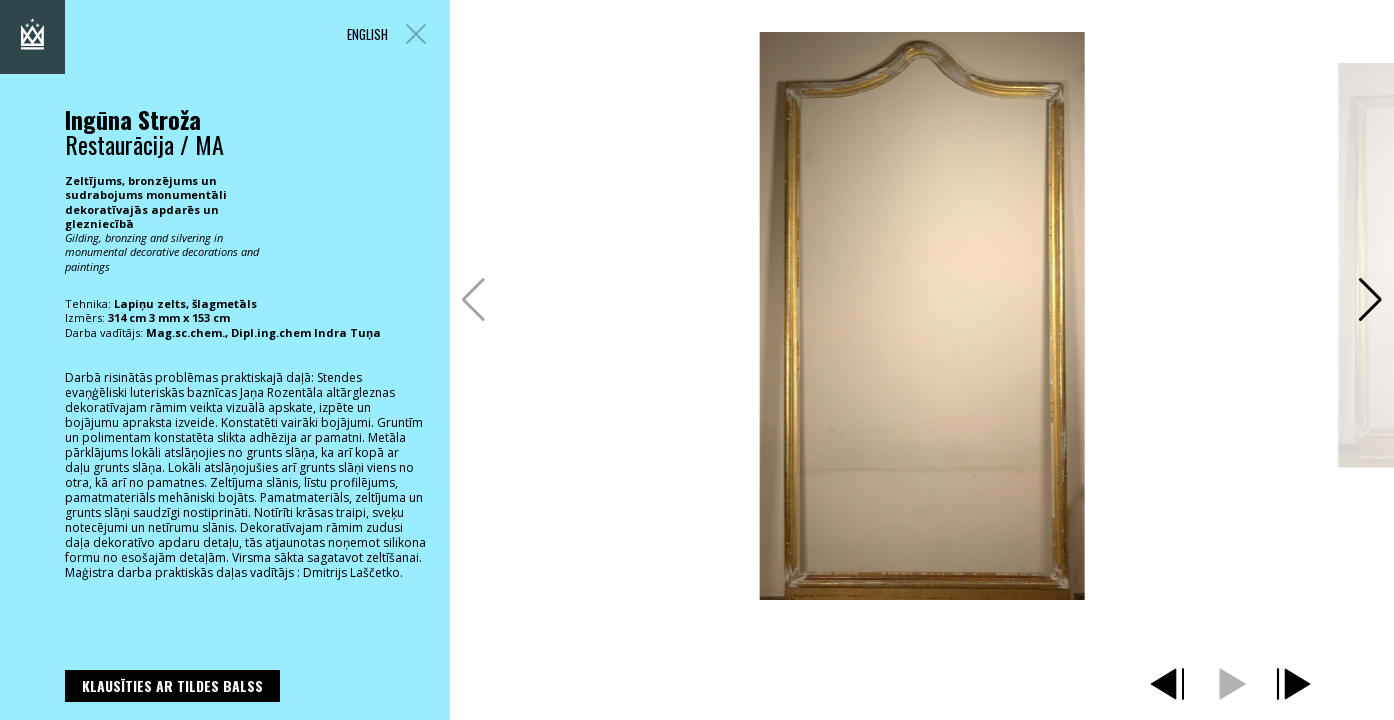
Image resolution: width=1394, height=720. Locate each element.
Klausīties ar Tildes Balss (172, 685)
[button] (1370, 300)
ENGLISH (367, 34)
